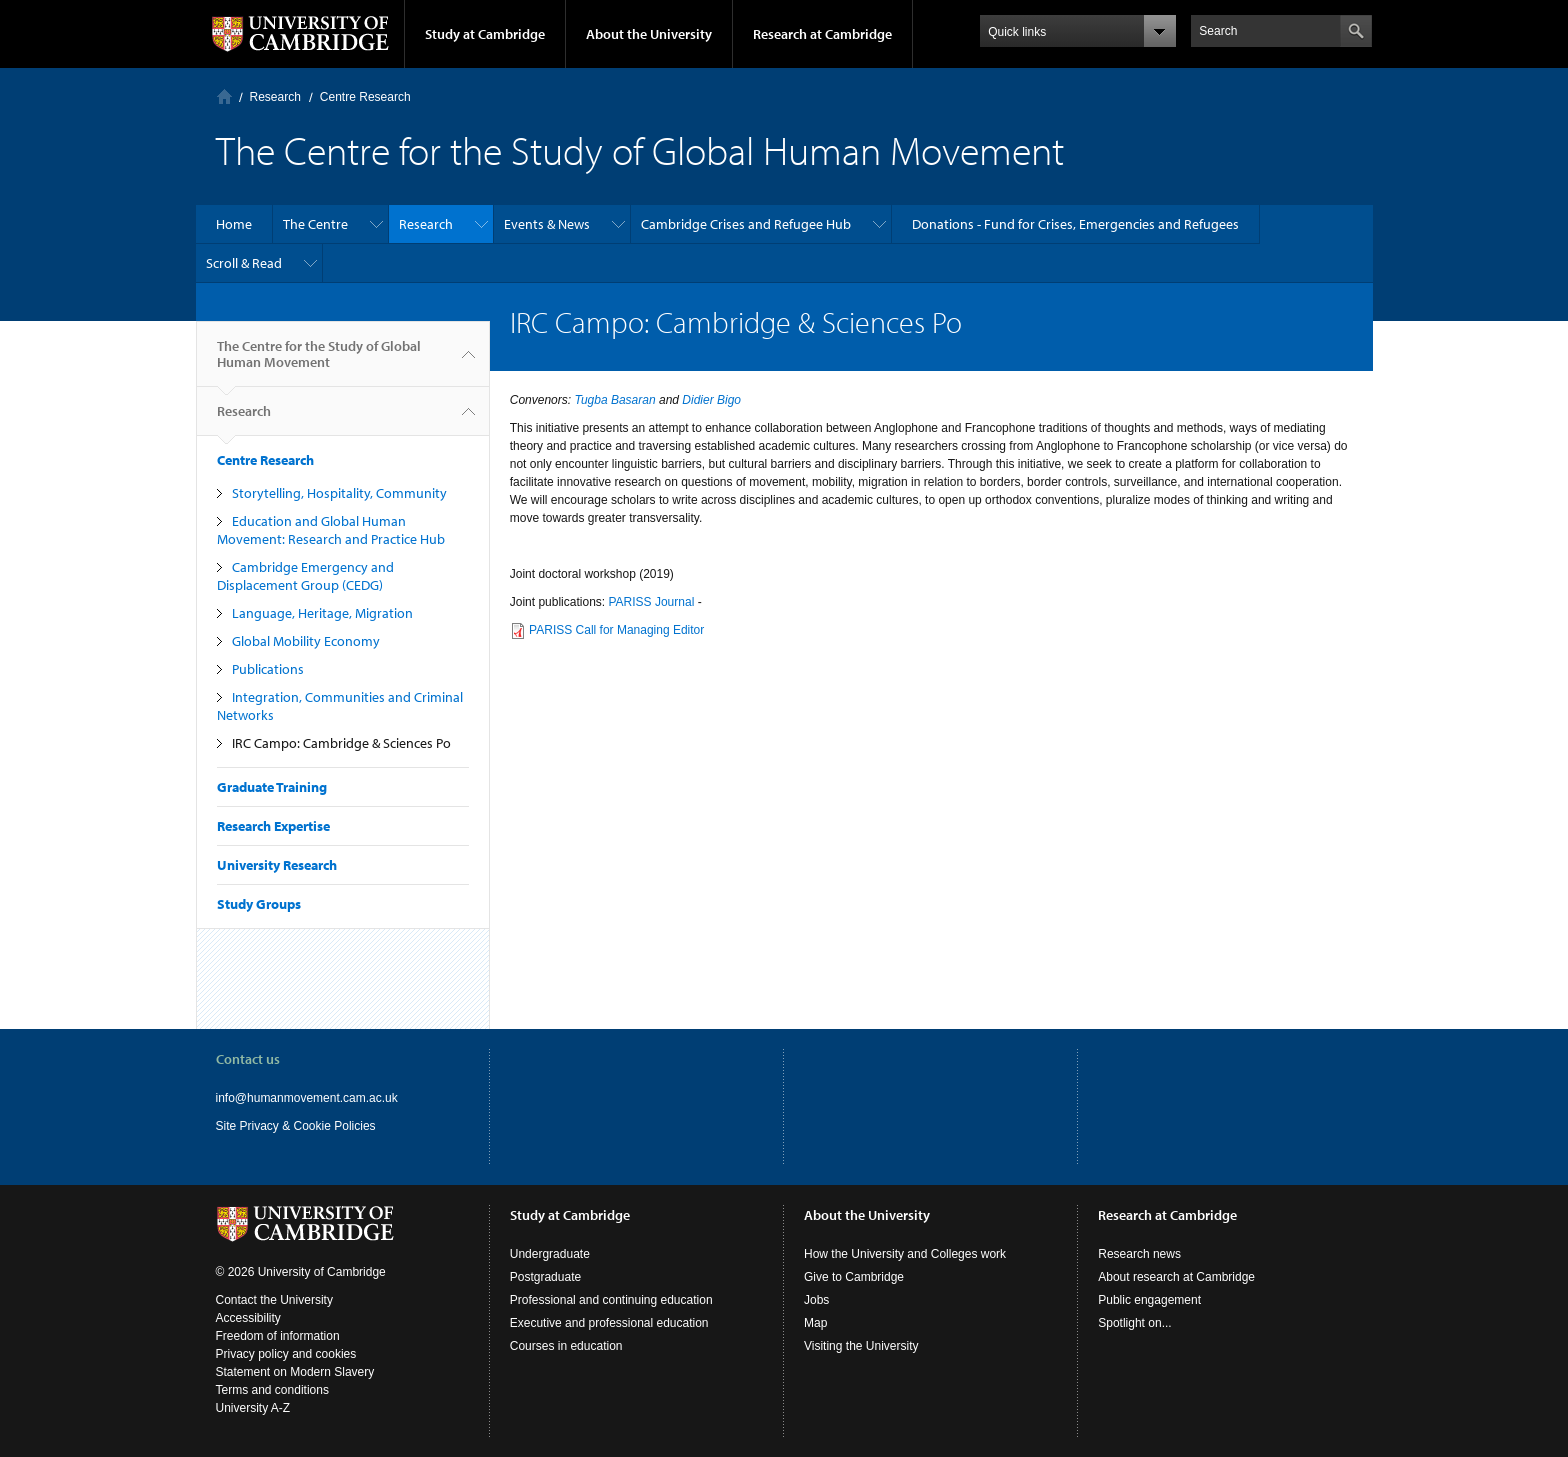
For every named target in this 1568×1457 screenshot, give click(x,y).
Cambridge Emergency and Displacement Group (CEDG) (305, 576)
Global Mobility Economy (306, 641)
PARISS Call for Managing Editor (616, 630)
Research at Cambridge (822, 34)
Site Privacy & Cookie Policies (296, 1126)
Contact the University (274, 1300)
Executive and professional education (609, 1323)
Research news (1139, 1254)
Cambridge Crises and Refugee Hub (746, 224)
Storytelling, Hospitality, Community (339, 493)
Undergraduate (550, 1254)
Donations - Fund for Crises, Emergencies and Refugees (1075, 224)
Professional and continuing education (611, 1300)
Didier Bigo (711, 400)
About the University (649, 34)
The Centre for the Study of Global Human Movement (319, 362)
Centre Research (365, 97)
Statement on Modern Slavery (295, 1372)
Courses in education (566, 1346)
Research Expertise (273, 826)
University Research (277, 865)
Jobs (816, 1300)
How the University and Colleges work (905, 1254)
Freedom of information (278, 1336)
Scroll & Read (244, 263)
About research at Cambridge (1176, 1277)
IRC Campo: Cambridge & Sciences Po (341, 743)
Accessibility (248, 1318)
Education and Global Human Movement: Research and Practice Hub (331, 530)
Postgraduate (545, 1277)
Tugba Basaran (614, 400)
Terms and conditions (272, 1390)
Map (815, 1323)
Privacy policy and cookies (286, 1354)
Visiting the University (861, 1346)
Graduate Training (272, 787)
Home (224, 96)
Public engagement (1149, 1300)
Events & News (547, 224)
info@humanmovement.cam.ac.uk (307, 1098)
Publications (268, 669)
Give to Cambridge (854, 1277)
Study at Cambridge (485, 34)
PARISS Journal (651, 602)
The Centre (315, 224)
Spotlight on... (1134, 1323)
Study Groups (259, 904)
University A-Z (253, 1408)
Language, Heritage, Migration (322, 613)
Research (275, 97)
